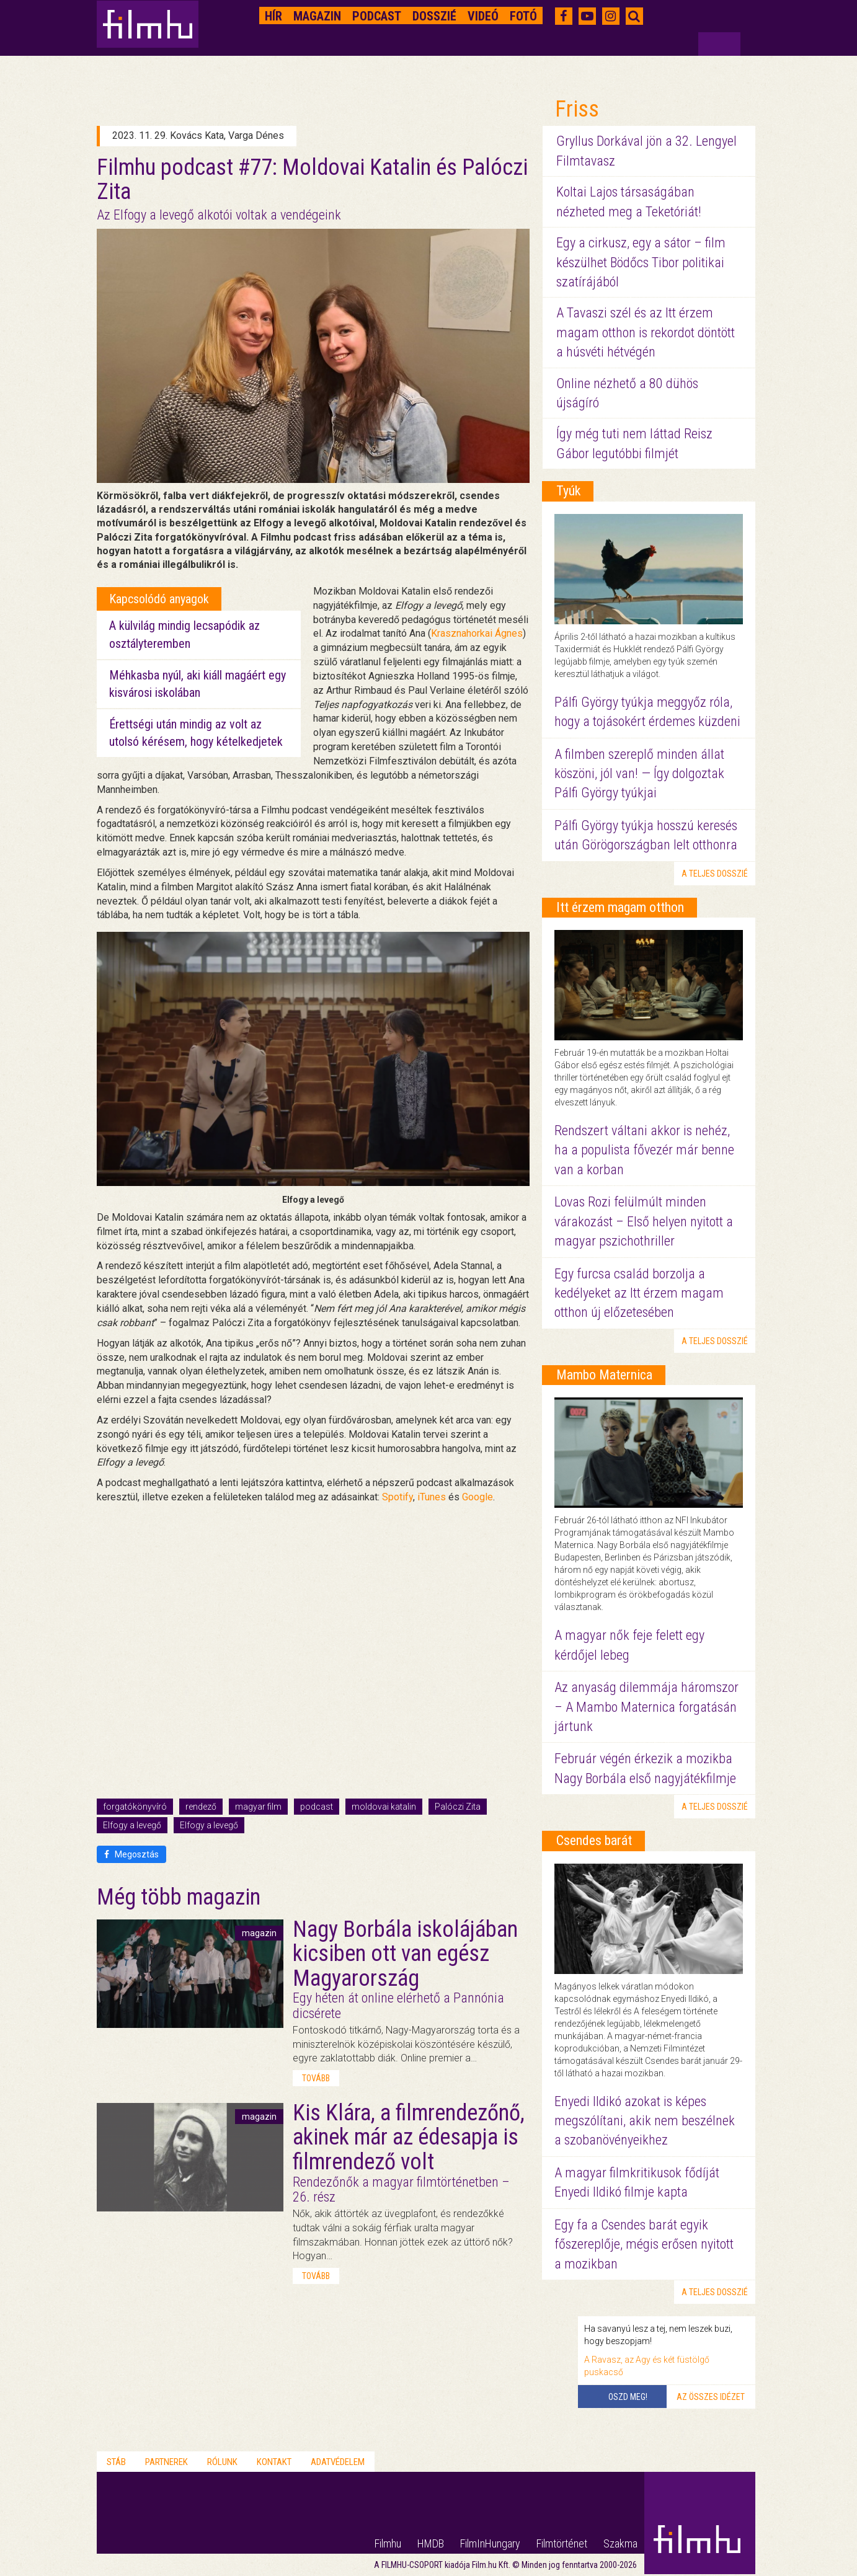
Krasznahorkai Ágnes (477, 633)
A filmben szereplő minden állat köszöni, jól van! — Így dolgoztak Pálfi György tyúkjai (639, 773)
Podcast (376, 16)
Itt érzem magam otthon (620, 907)
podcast (316, 1807)
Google (477, 1497)
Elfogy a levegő (132, 1825)
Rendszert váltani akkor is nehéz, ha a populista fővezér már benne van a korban (644, 1150)
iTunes (431, 1497)
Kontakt (274, 2462)
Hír (273, 16)
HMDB (430, 2543)
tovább (316, 2078)
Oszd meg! (627, 2397)
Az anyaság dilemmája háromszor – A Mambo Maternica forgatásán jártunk (646, 1707)
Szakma (620, 2543)
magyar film (258, 1807)
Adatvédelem (338, 2462)
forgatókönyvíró (135, 1807)
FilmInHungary (490, 2543)
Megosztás (131, 1854)
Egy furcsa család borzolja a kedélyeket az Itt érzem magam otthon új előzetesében (639, 1293)
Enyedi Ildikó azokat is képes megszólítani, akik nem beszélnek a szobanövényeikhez (644, 2121)
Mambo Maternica (604, 1375)
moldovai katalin (384, 1807)
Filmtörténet (561, 2543)
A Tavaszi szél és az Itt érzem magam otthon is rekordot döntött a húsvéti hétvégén (645, 332)
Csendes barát (594, 1840)
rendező (200, 1807)
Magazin (317, 16)
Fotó (523, 16)
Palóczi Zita (458, 1807)
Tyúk (568, 490)
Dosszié (434, 16)
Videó (483, 16)
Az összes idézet (711, 2397)
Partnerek (166, 2462)
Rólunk (222, 2462)
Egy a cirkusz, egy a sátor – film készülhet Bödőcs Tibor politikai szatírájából (641, 262)
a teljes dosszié (715, 874)
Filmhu (388, 2543)
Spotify (397, 1497)
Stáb (116, 2462)
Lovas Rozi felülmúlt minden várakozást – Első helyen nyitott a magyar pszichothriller (643, 1221)
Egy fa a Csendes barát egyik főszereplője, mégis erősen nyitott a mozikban (644, 2244)
